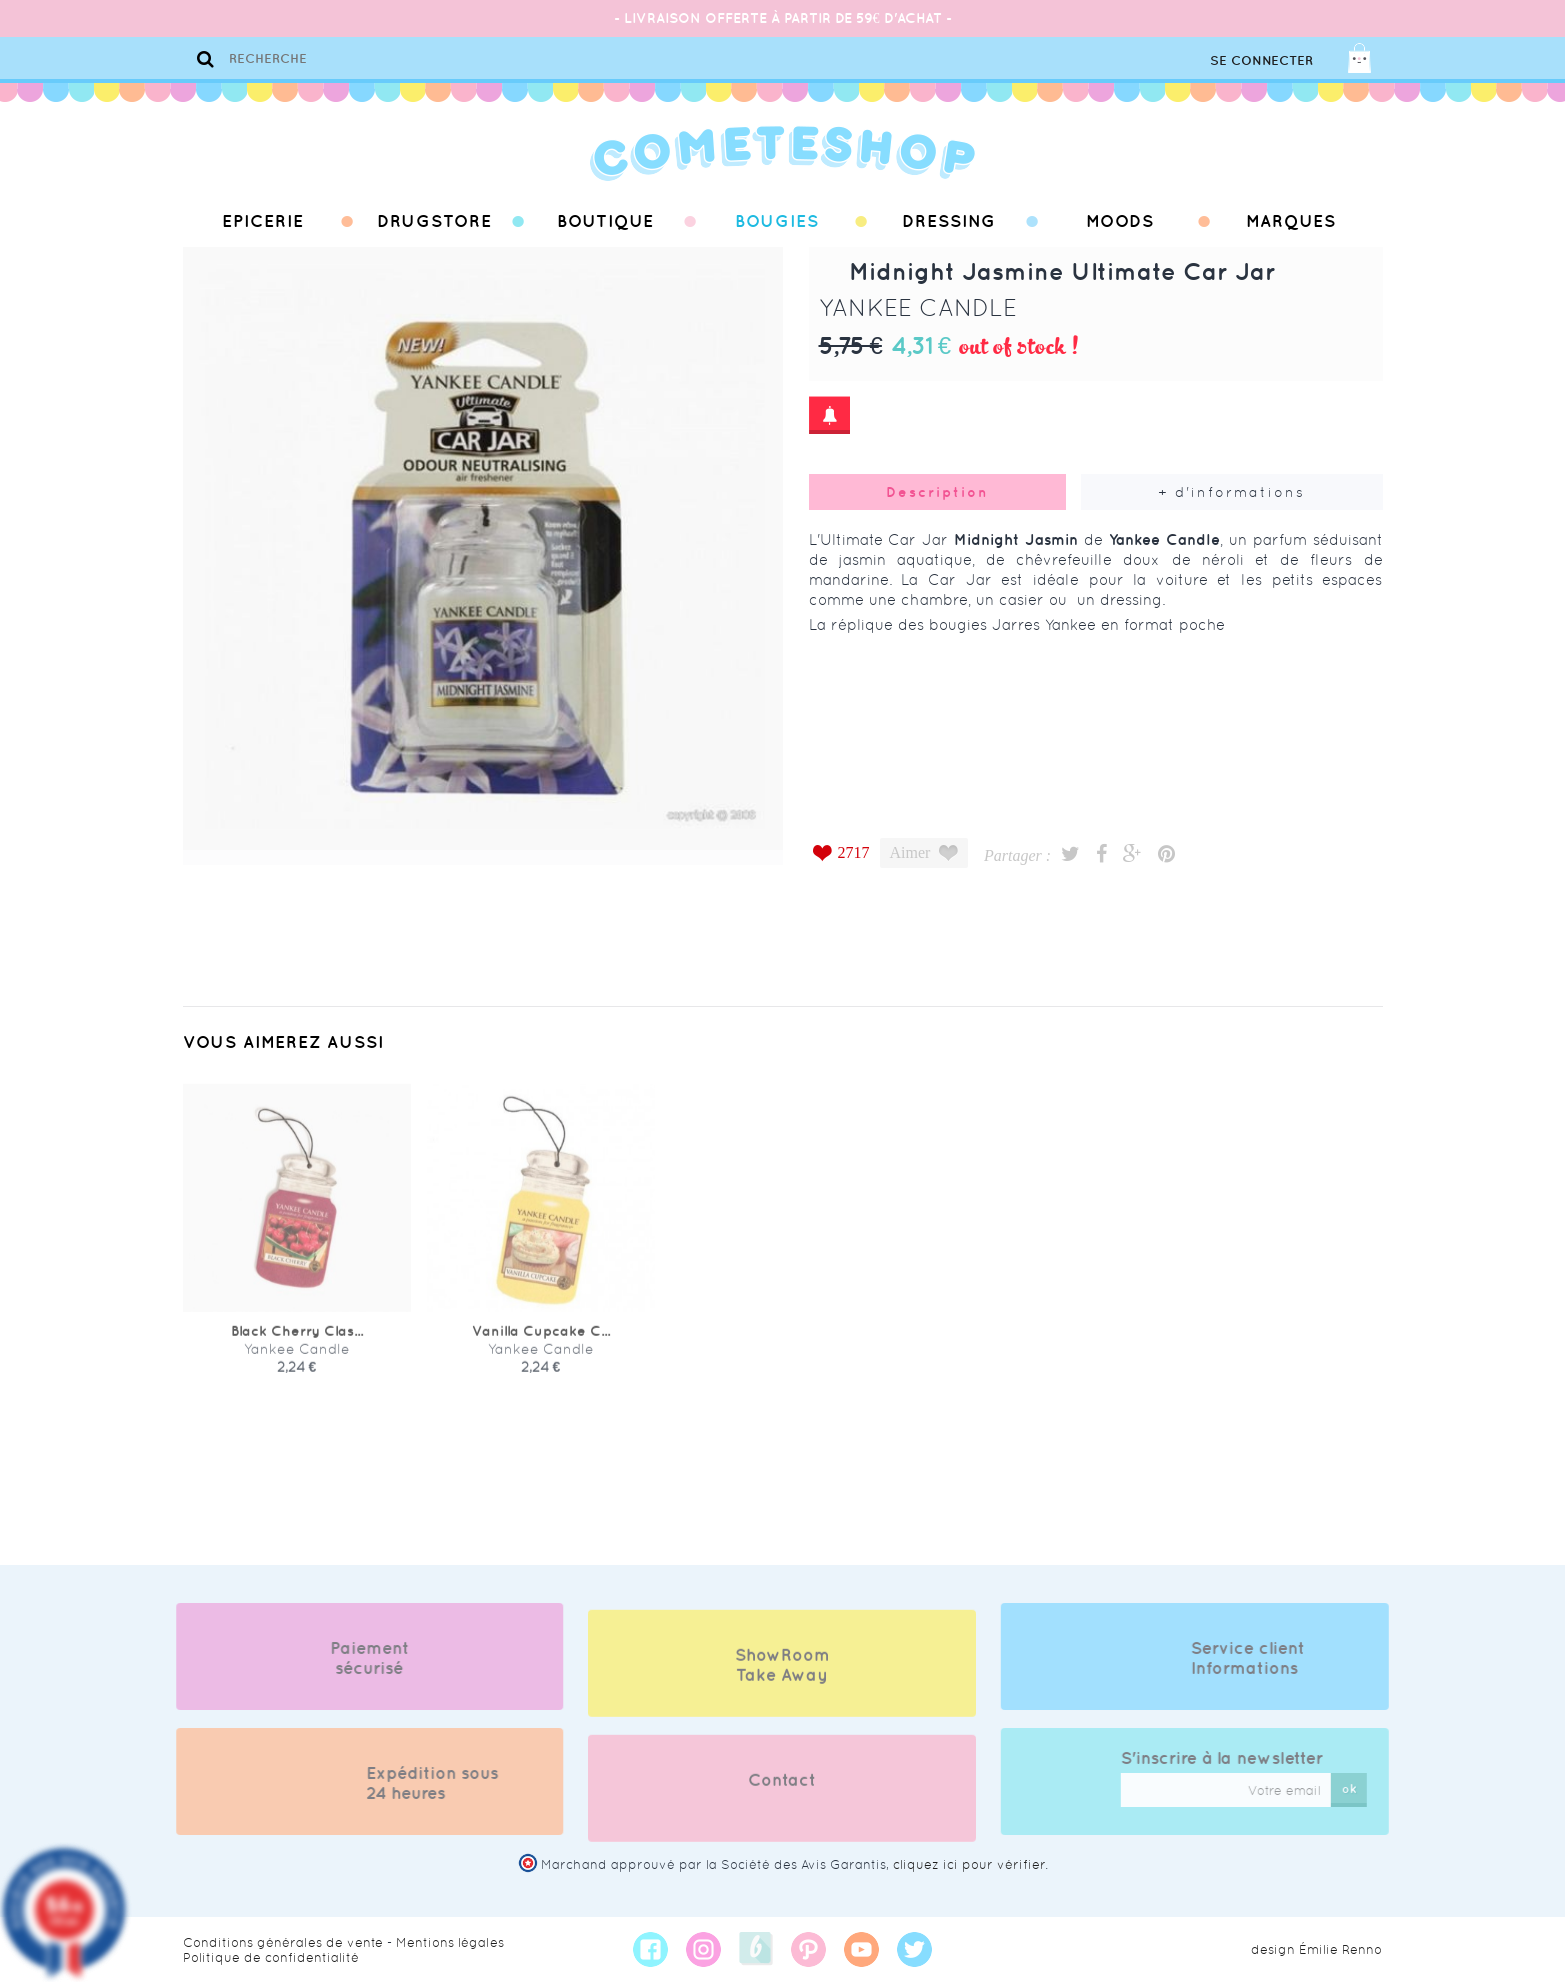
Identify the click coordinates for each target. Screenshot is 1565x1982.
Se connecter (1261, 60)
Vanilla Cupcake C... (541, 1347)
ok (1365, 1788)
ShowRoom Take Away (782, 1681)
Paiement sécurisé (353, 1658)
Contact (782, 1796)
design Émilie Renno (1316, 1949)
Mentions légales (450, 1942)
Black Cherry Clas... (297, 1347)
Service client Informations (1265, 1658)
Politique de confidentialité (271, 1957)
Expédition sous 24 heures (415, 1783)
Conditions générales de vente (283, 1942)
